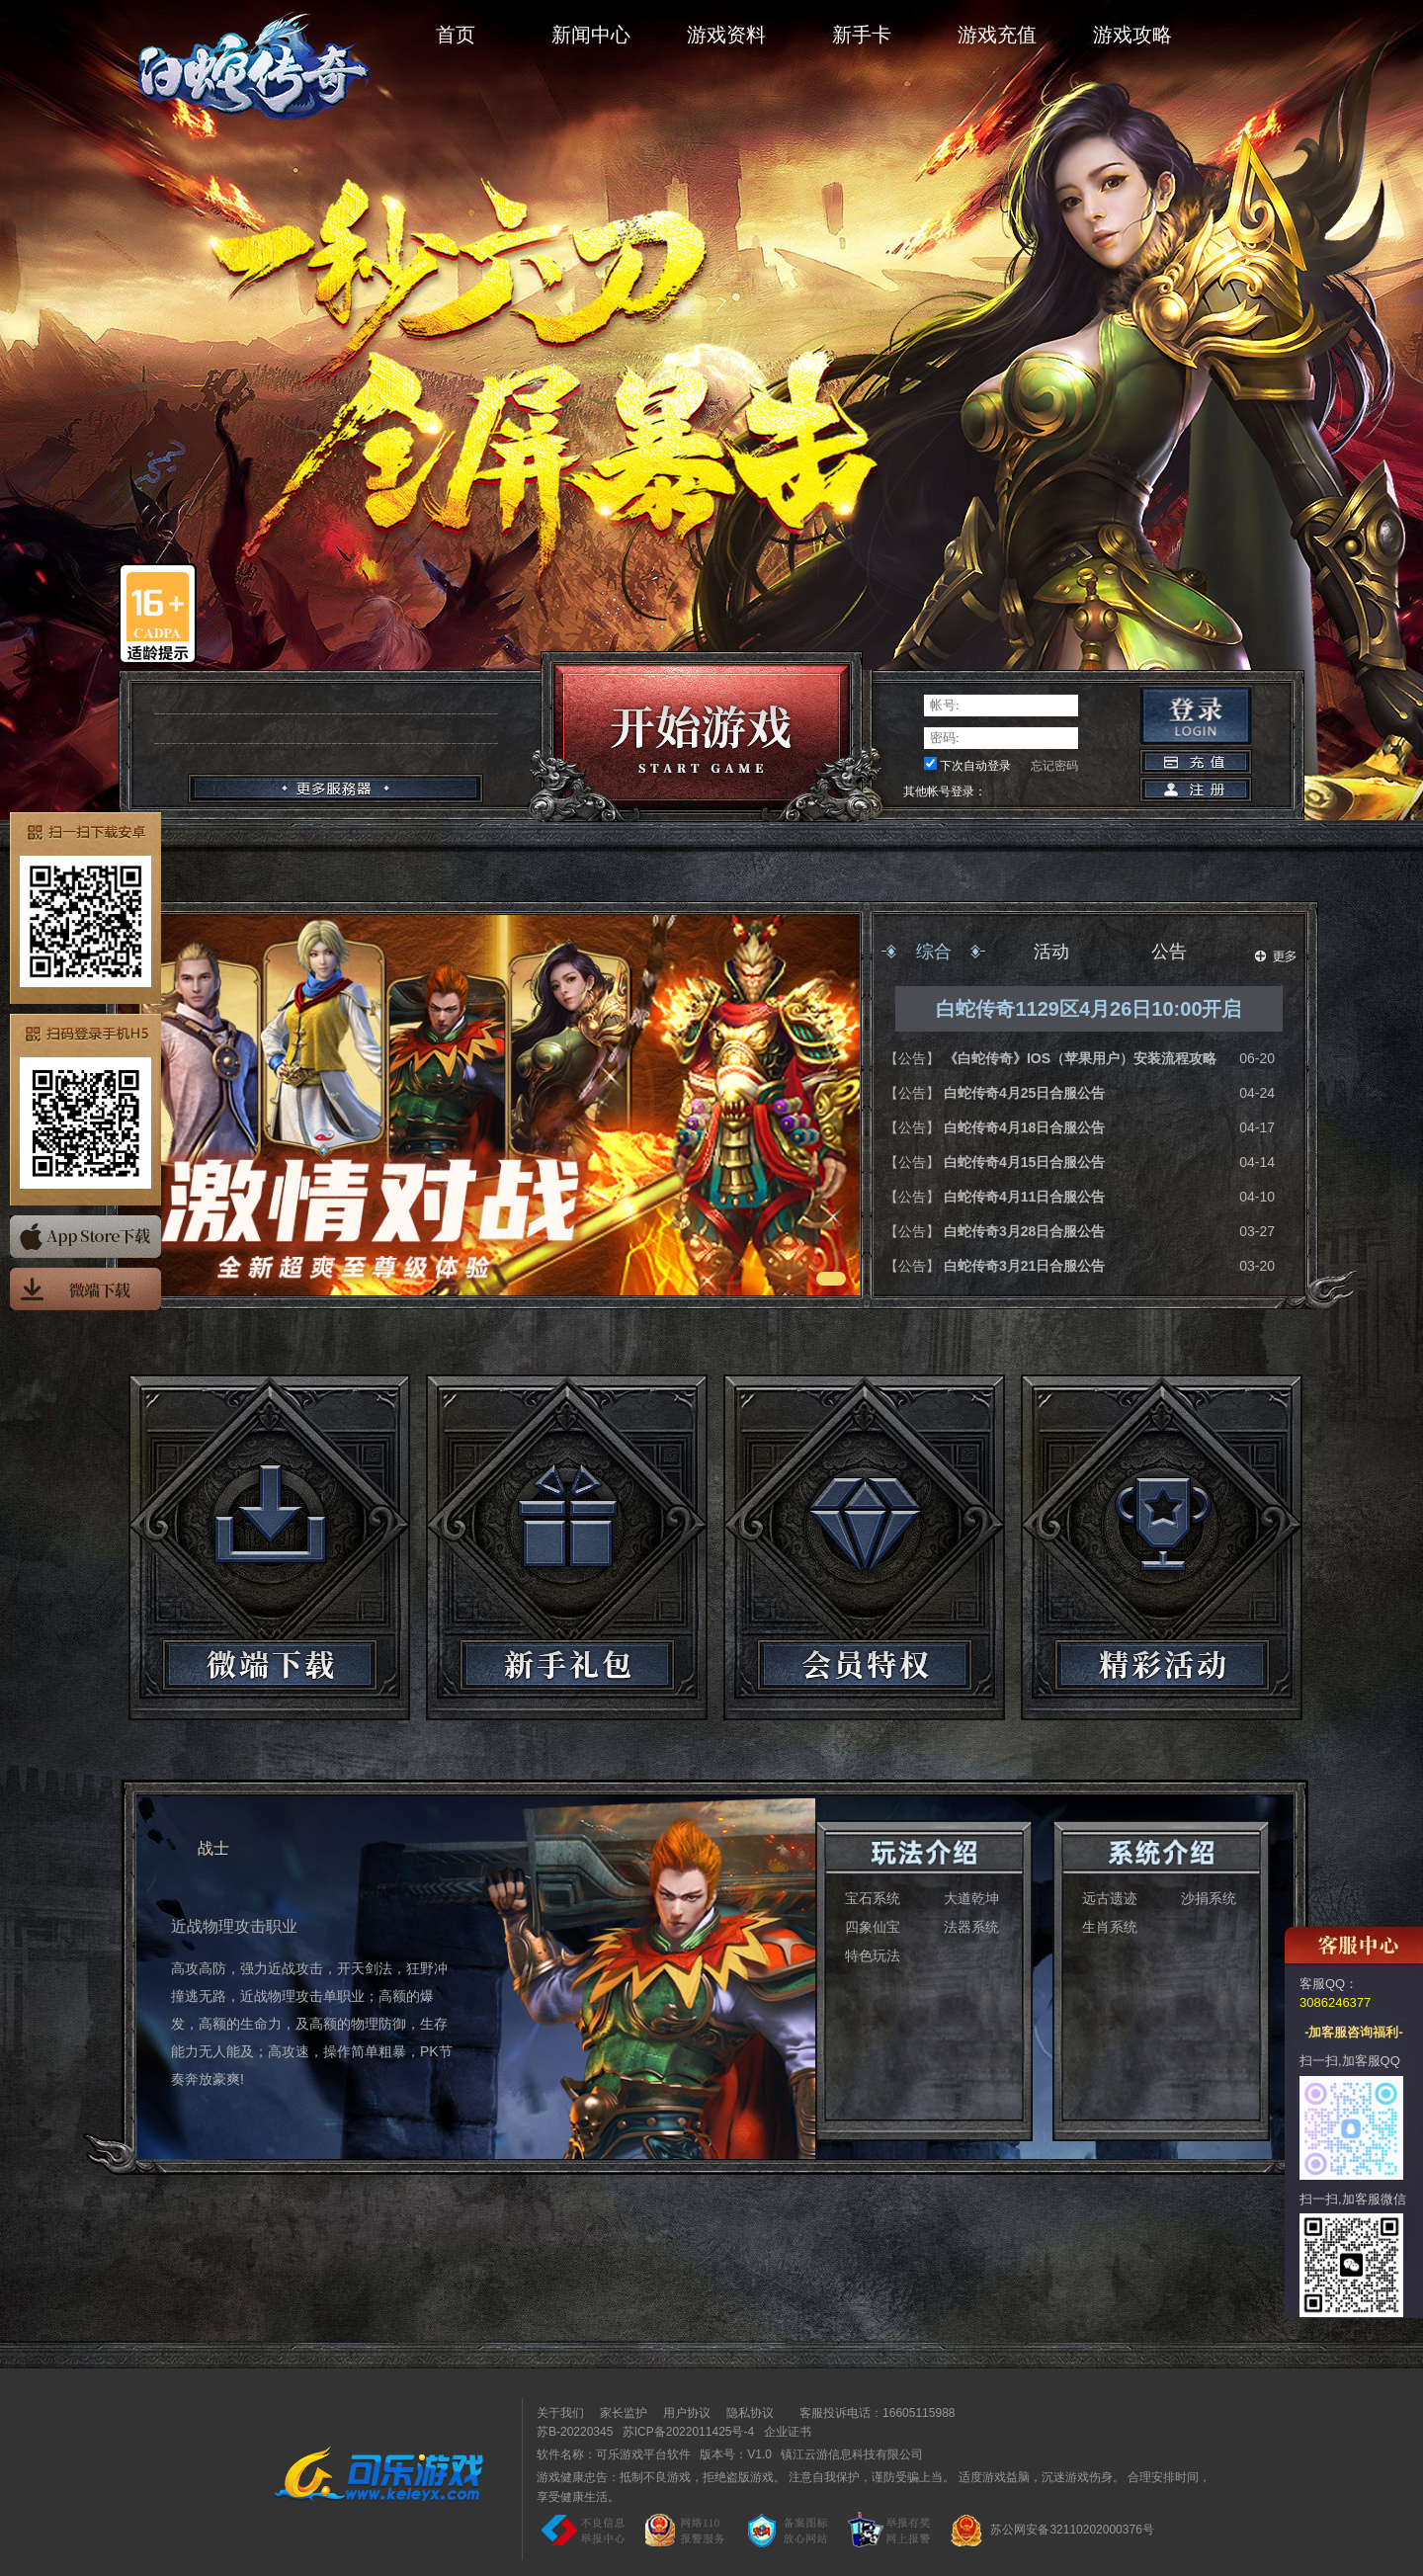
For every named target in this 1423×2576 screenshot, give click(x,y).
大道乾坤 (971, 1898)
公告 (1169, 951)
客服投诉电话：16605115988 (872, 2413)
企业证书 (787, 2432)
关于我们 (560, 2413)
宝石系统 (872, 1898)
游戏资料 (726, 34)
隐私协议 (750, 2413)
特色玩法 (872, 1955)
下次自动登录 (975, 766)
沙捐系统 (1208, 1898)
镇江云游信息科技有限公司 (852, 2454)
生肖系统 (1109, 1927)
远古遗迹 (1109, 1898)
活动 (1051, 951)
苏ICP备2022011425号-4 (688, 2432)
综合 (934, 951)
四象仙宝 (872, 1927)
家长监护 (623, 2413)
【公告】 (914, 1058)
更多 (1276, 956)
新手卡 (861, 34)
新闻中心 (590, 34)
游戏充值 (997, 34)
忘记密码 (1054, 766)
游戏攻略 (1132, 34)
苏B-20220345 (575, 2432)
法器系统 (971, 1927)
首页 (455, 34)
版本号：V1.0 (736, 2454)
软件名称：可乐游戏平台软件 (614, 2454)
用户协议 (687, 2413)
